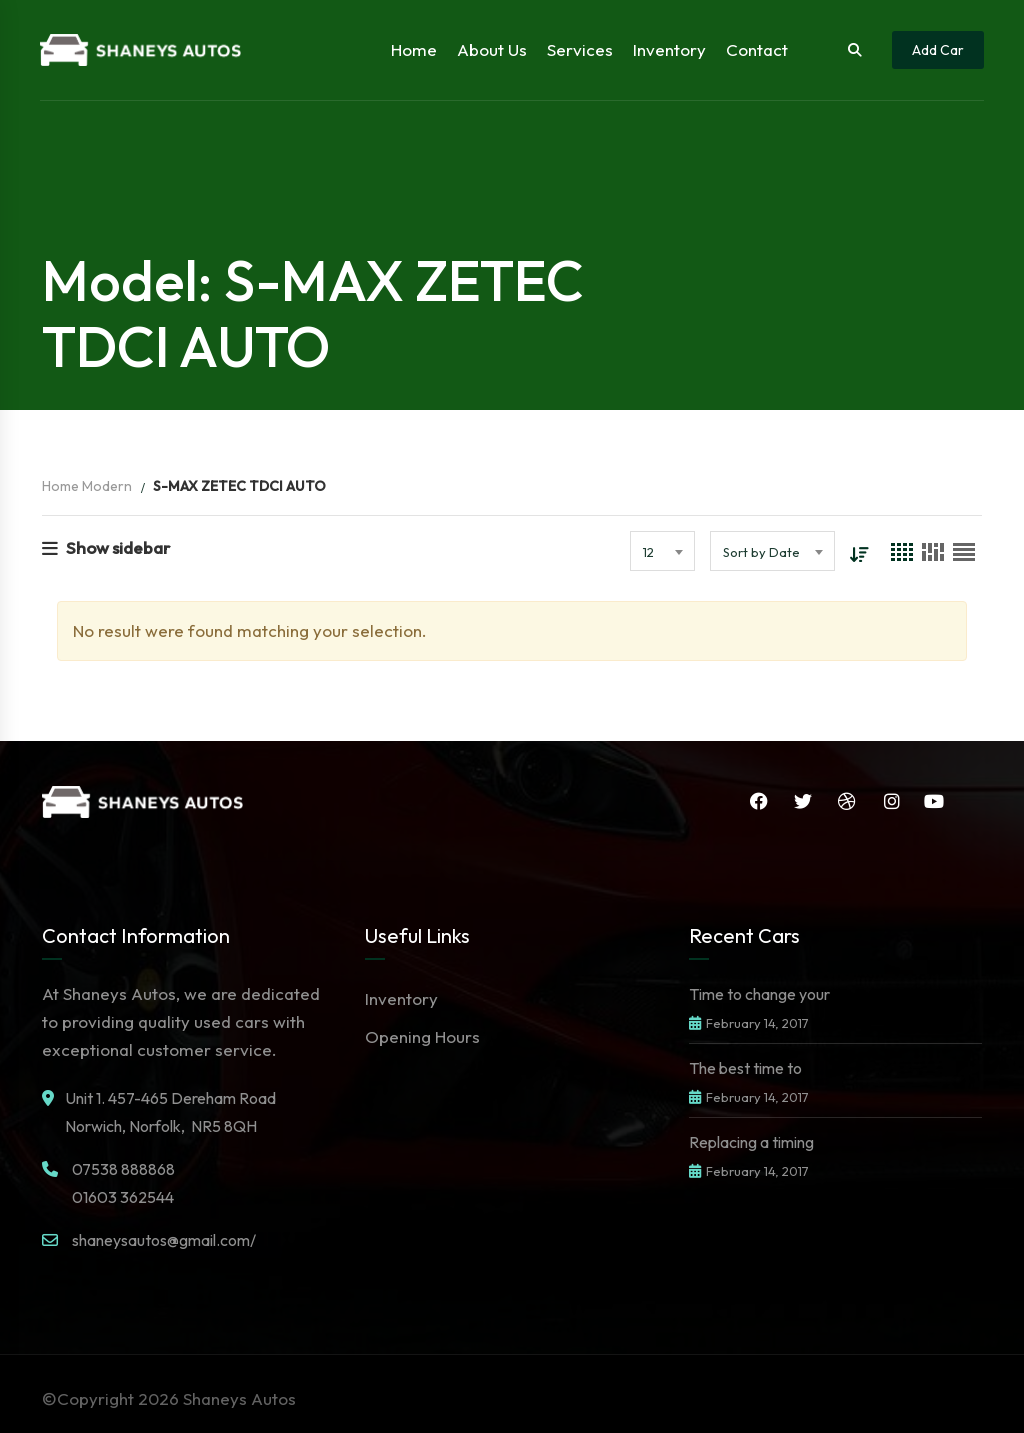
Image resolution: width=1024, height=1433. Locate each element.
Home (414, 49)
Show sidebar (106, 547)
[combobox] (662, 551)
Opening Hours (422, 1036)
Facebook (759, 801)
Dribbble (847, 801)
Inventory (669, 49)
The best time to (745, 1068)
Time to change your (759, 994)
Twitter (803, 801)
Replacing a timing (751, 1142)
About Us (492, 49)
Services (580, 49)
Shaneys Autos (239, 1398)
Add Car (938, 50)
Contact (757, 49)
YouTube (934, 801)
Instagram (892, 801)
